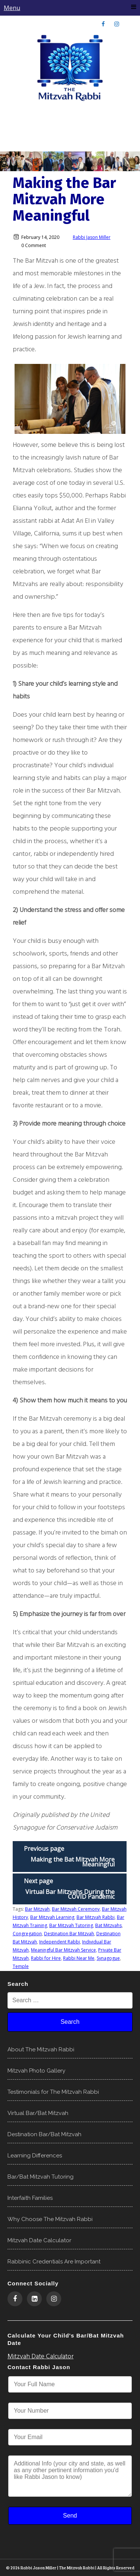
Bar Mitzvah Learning (52, 1917)
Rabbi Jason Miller (92, 237)
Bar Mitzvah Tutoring (71, 1925)
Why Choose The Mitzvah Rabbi (50, 2219)
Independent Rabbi (59, 1942)
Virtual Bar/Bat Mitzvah (37, 2113)
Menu (70, 8)
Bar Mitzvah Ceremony (76, 1909)
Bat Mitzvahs (108, 1925)
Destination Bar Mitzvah (69, 1933)
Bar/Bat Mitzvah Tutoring (40, 2176)
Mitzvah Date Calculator (39, 2240)
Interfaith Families (30, 2198)
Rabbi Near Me (78, 1958)
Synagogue (108, 1958)
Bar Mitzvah (37, 1909)
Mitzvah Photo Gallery (36, 2070)
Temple (21, 1966)
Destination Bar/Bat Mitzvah (44, 2134)
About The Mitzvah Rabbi (40, 2049)
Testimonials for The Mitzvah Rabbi (53, 2092)
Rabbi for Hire (46, 1958)
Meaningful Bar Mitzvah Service (63, 1950)
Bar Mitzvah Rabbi (96, 1917)
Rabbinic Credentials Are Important (53, 2261)
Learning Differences (34, 2155)
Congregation (27, 1933)
